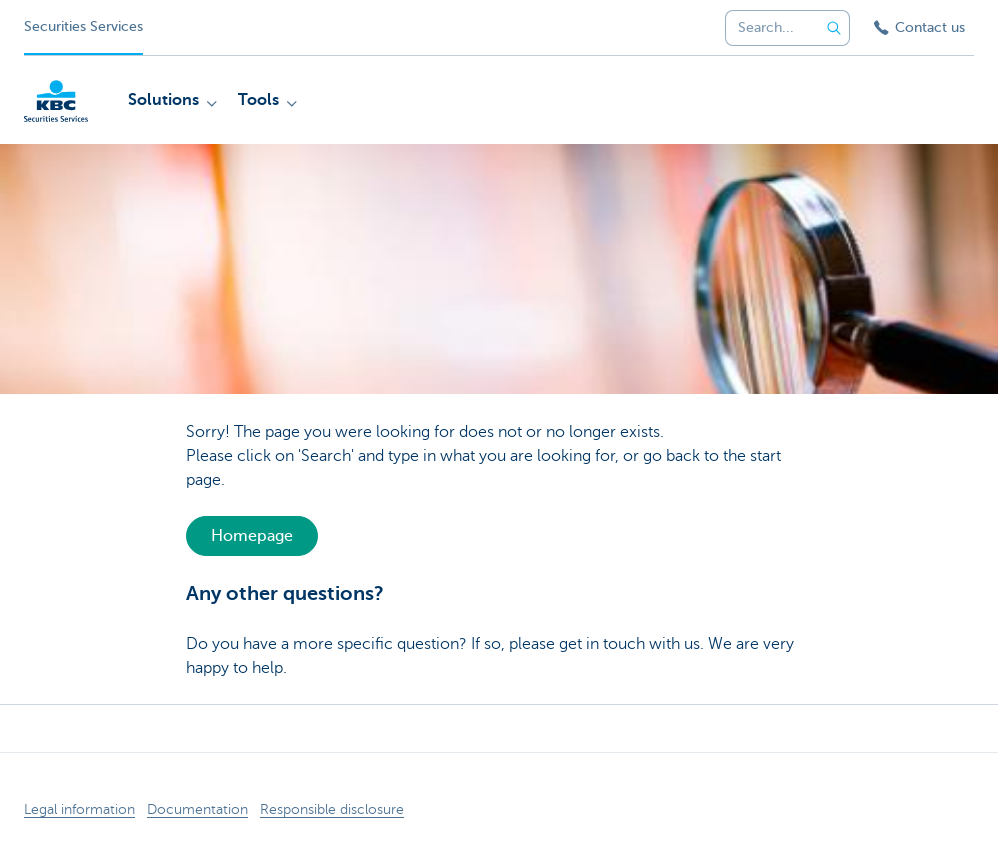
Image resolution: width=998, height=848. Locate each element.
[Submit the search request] (834, 28)
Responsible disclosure (332, 809)
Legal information (79, 809)
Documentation (197, 809)
